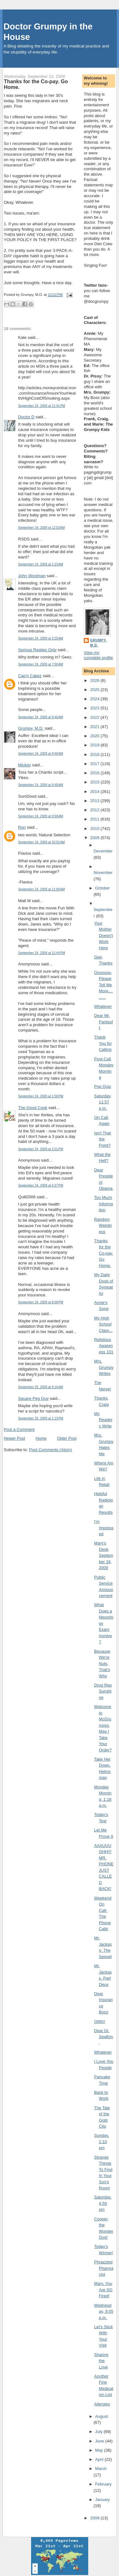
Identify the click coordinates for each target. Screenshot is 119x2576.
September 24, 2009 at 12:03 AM (41, 527)
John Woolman (31, 575)
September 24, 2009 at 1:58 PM (40, 1096)
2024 (95, 698)
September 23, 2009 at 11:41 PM (41, 406)
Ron (22, 827)
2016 (95, 772)
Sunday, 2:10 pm (101, 2141)
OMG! (99, 2021)
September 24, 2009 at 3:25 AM (40, 638)
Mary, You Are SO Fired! (103, 2289)
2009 (95, 837)
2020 (95, 735)
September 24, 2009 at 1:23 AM (40, 564)
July (99, 2431)
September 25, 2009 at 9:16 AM (40, 1387)
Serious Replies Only (37, 649)
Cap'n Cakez (30, 675)
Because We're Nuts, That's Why (102, 1663)
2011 (95, 819)
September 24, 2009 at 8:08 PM (40, 1302)
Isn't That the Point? (102, 1139)
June (100, 2441)
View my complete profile (98, 655)
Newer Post (14, 1438)
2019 (95, 745)
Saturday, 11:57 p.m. (103, 1102)
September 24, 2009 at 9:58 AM (40, 816)
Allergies (102, 2404)
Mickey (24, 765)
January (102, 2499)
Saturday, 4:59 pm (103, 2203)
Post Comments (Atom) (50, 1449)
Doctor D (26, 417)
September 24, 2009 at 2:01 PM (40, 1149)
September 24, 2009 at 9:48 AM (40, 753)
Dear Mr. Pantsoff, (103, 1021)
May (99, 2450)
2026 (95, 680)
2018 (95, 754)
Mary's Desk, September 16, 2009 (103, 1555)
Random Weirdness (103, 1225)
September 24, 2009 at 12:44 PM (41, 953)
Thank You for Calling (103, 1043)
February (103, 2484)
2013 (95, 800)
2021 (95, 726)
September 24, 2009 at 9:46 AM (40, 717)
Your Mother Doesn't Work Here (103, 935)
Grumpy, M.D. (30, 728)
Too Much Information (103, 1203)
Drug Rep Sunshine (103, 1691)
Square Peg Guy (33, 1398)
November (103, 872)
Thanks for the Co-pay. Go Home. (36, 84)
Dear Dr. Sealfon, (103, 2036)
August (101, 2416)
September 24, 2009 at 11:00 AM (41, 889)
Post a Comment (19, 1429)
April (100, 2459)
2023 (95, 708)
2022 (95, 717)
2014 (95, 791)
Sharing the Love (101, 2360)
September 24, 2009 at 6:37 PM (40, 1185)
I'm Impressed (104, 1527)
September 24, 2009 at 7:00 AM (40, 664)
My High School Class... (103, 1324)
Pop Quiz (102, 1086)
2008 (95, 2518)
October (102, 888)
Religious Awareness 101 (104, 1345)
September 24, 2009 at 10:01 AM (41, 842)
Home (41, 1438)
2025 (95, 689)
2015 (95, 782)
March (101, 2468)
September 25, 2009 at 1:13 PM (40, 1418)
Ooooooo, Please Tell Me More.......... (103, 985)
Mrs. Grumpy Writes (104, 1367)
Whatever (103, 1006)
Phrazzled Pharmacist (104, 2268)
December (103, 851)
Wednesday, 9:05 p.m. (103, 2311)
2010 (95, 828)
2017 (95, 763)
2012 (95, 810)
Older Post (66, 1438)
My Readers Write (103, 1419)
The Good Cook (32, 1107)
